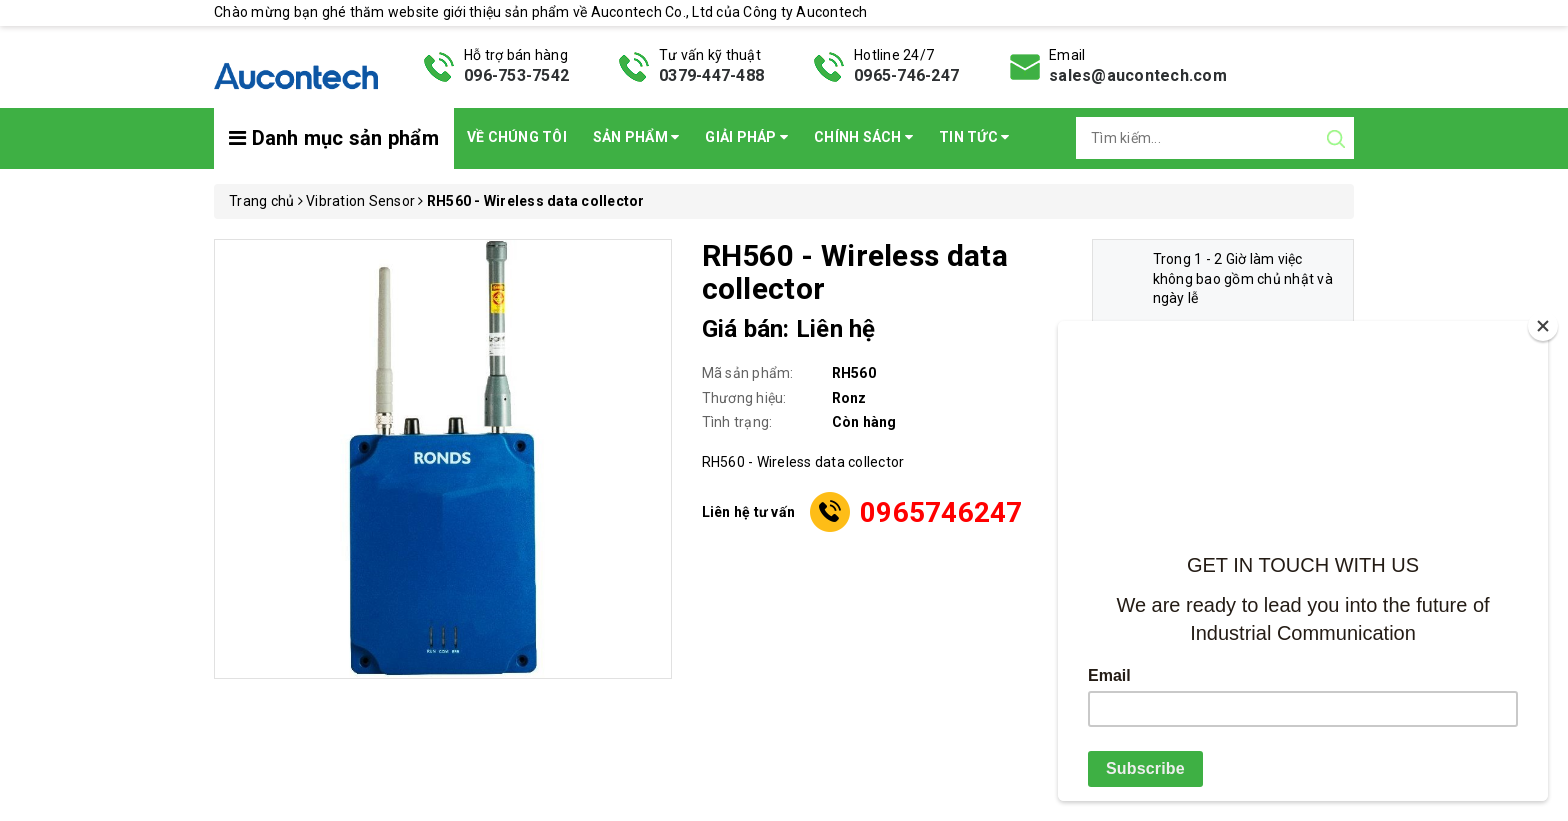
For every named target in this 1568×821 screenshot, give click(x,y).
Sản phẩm (636, 137)
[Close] (1543, 326)
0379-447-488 (711, 75)
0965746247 (941, 512)
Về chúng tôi (517, 137)
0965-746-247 (906, 75)
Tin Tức (974, 137)
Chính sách (863, 137)
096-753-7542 (516, 75)
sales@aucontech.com (1138, 75)
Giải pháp (746, 137)
